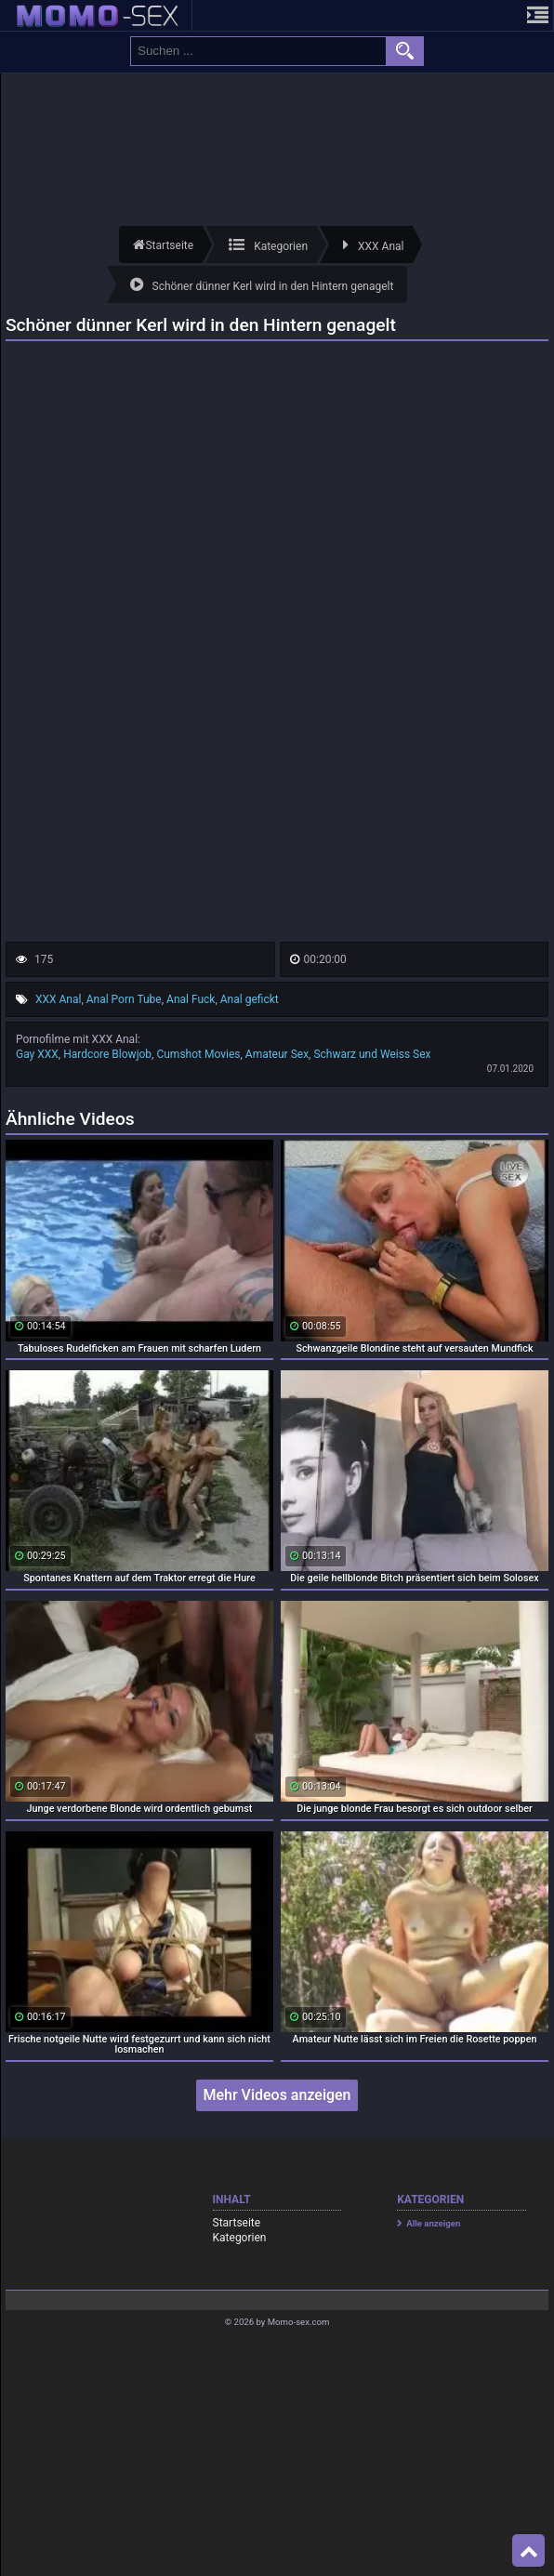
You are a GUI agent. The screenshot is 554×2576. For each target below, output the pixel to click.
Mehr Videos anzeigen (276, 2095)
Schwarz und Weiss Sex (371, 1054)
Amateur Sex (277, 1054)
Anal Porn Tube (124, 999)
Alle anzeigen (433, 2223)
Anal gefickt (249, 999)
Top (529, 2551)
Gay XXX (37, 1054)
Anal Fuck (190, 999)
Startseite (237, 2222)
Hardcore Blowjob (107, 1054)
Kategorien (240, 2237)
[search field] (258, 51)
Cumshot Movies (198, 1054)
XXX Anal (58, 999)
